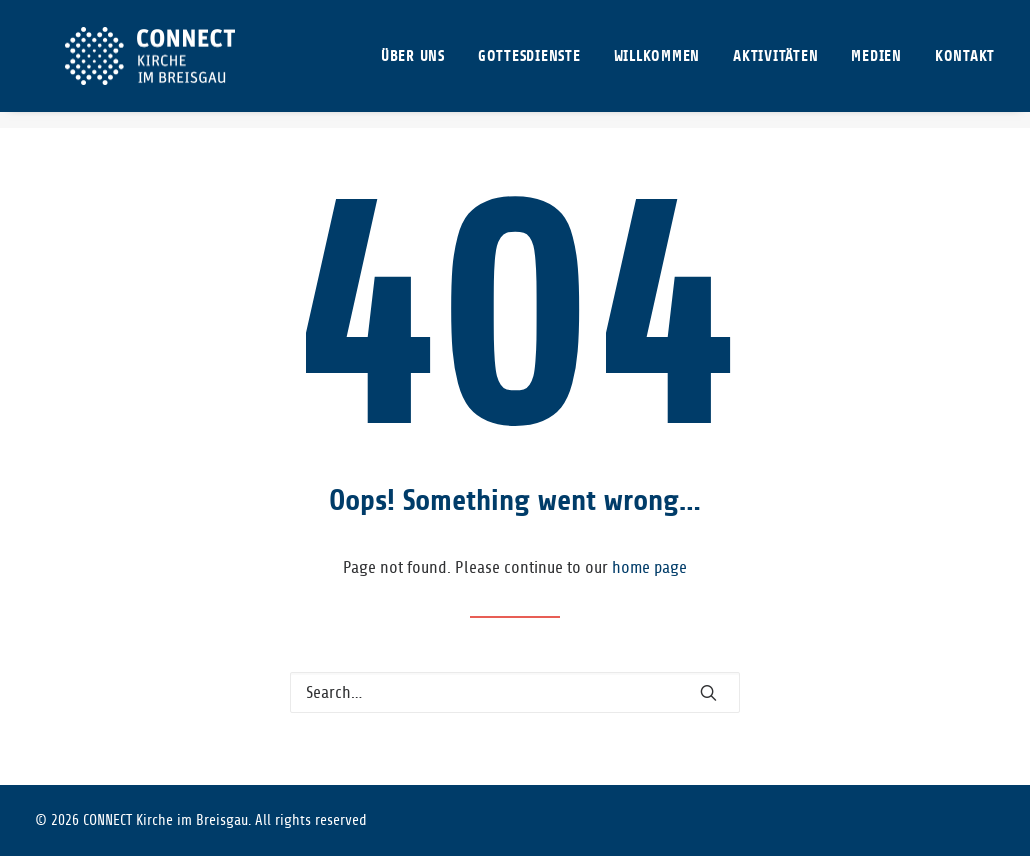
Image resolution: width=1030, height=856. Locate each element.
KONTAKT (965, 64)
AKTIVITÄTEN (775, 64)
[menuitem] (420, 64)
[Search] (515, 692)
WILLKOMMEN (657, 64)
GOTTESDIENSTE (529, 64)
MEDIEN (876, 64)
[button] (708, 692)
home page (649, 567)
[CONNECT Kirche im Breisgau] (144, 64)
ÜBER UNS (413, 64)
